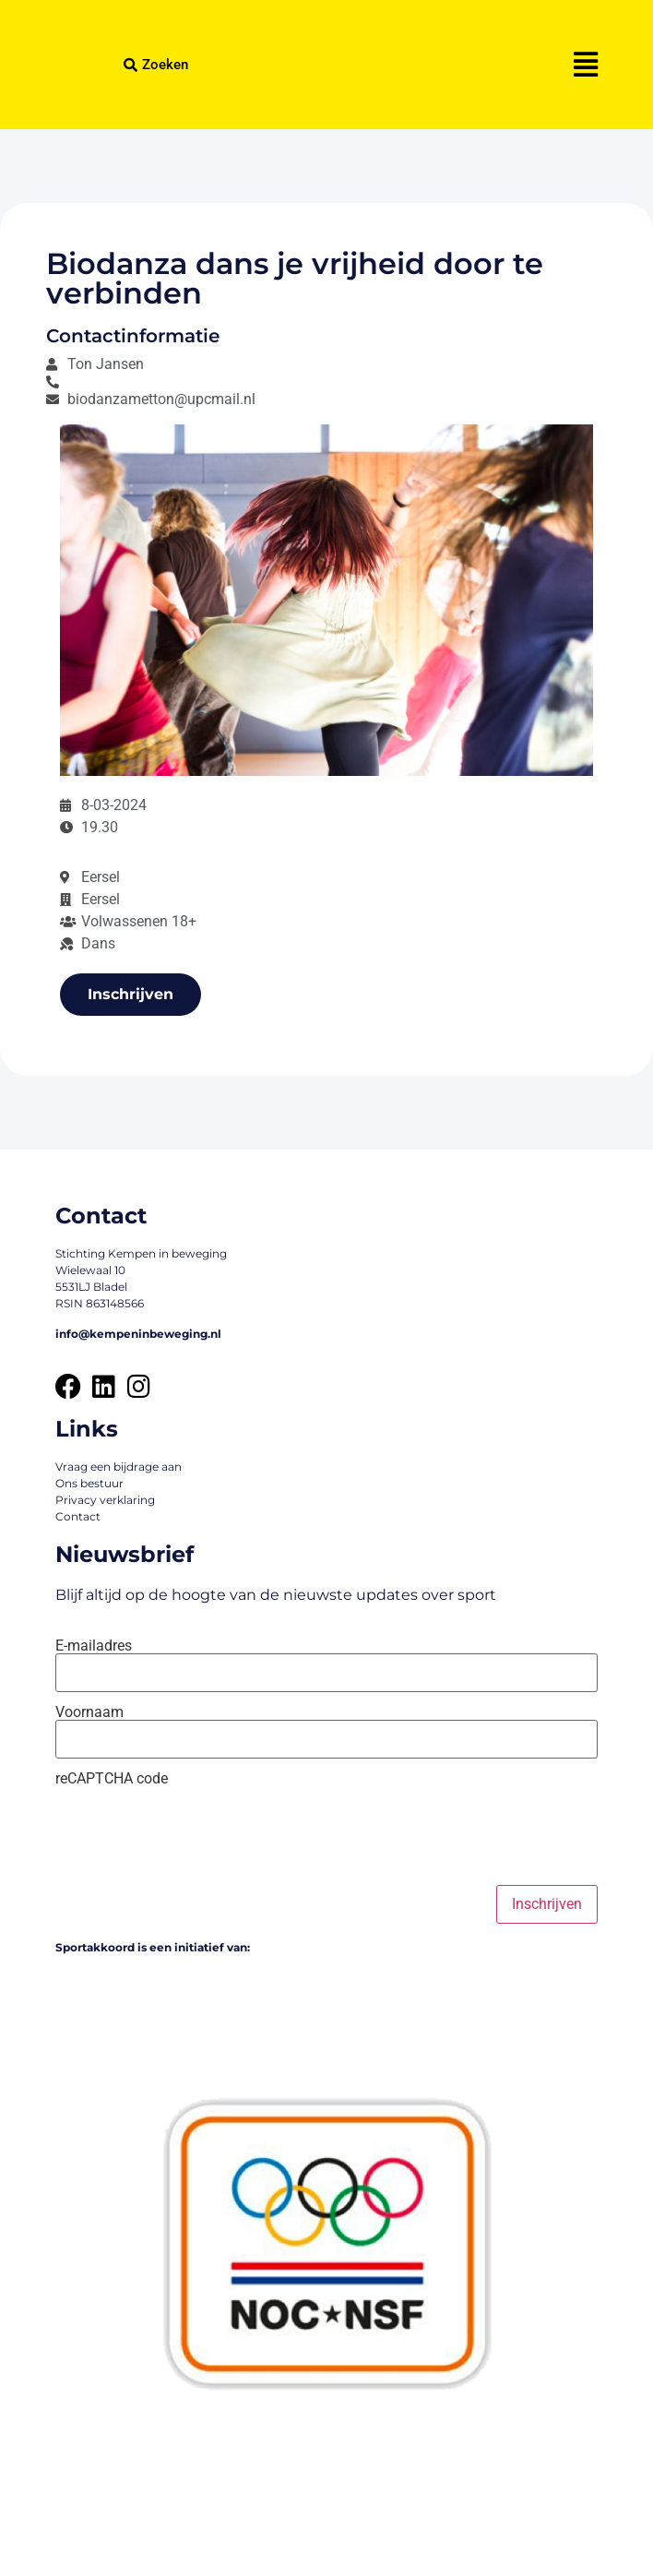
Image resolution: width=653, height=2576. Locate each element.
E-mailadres (93, 1646)
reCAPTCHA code (111, 1778)
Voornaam (89, 1712)
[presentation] (195, 1836)
